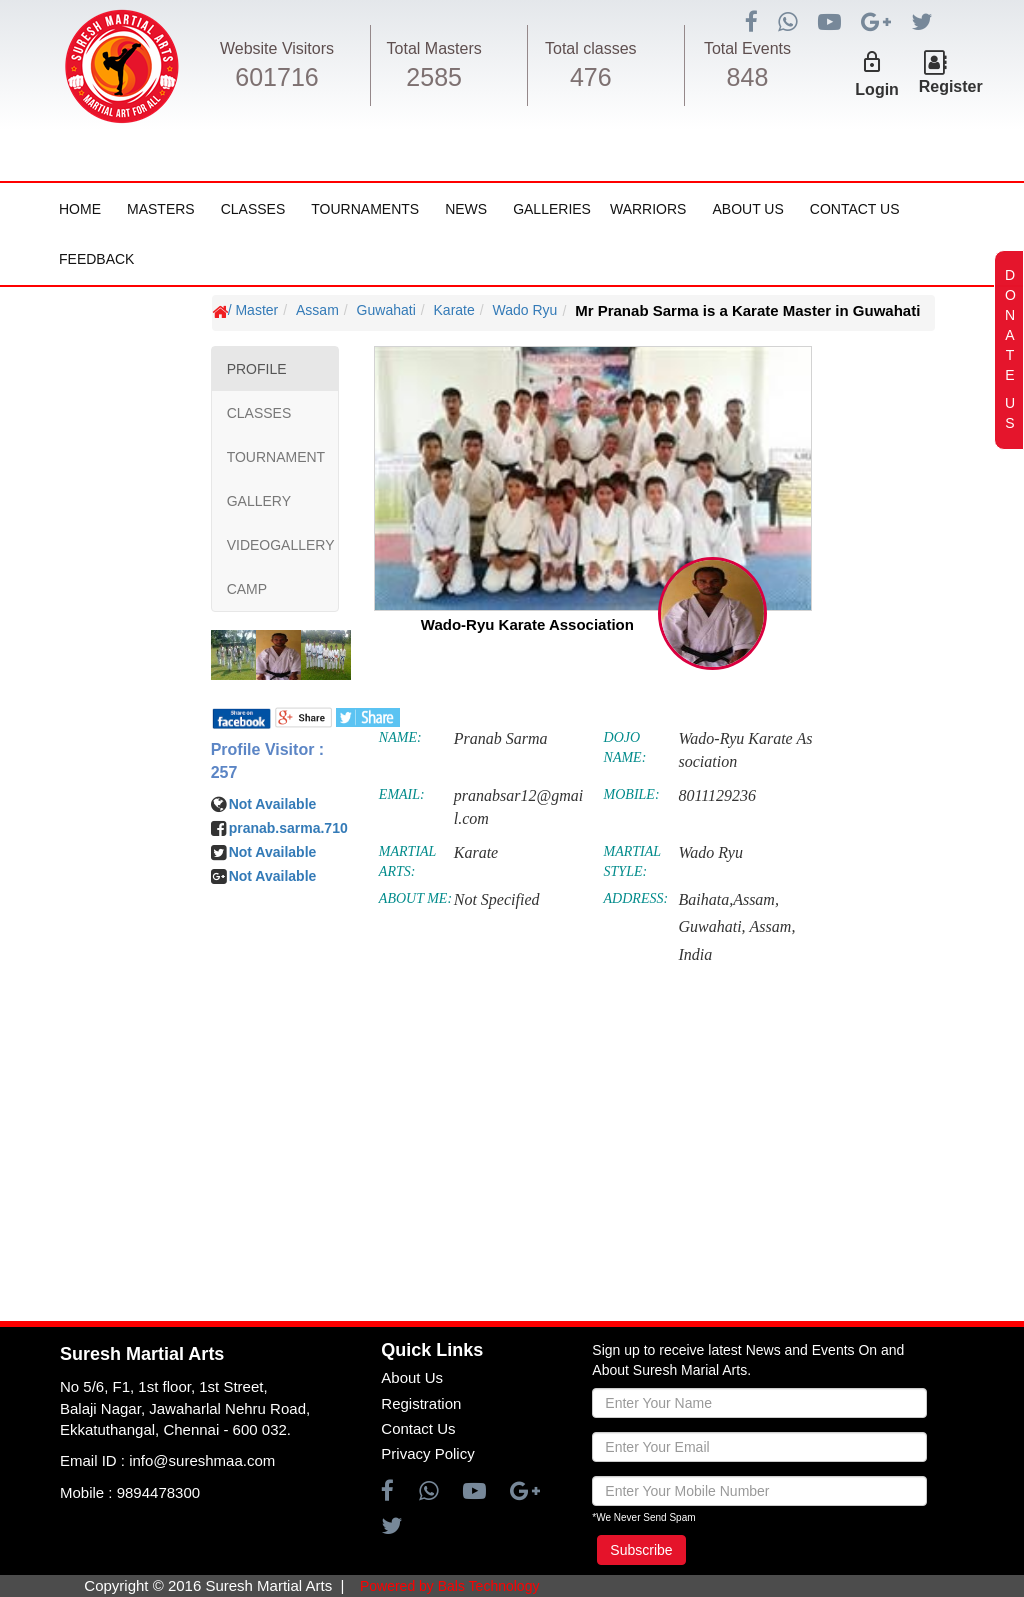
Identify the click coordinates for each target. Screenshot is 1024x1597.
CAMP (247, 589)
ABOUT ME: (415, 898)
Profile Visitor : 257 (268, 761)
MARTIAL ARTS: (407, 861)
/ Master (253, 310)
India (695, 954)
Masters (161, 209)
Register (951, 86)
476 (591, 77)
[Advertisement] (135, 906)
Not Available (273, 804)
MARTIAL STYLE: (632, 861)
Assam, (773, 926)
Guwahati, (711, 926)
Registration (421, 1403)
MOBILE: (632, 794)
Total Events (747, 48)
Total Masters (434, 48)
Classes (253, 209)
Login (877, 89)
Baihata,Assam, (728, 899)
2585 (434, 77)
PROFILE (257, 369)
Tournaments (365, 209)
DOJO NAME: (625, 747)
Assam (317, 310)
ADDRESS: (636, 898)
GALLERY (259, 501)
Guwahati (386, 310)
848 (748, 77)
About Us (747, 209)
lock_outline (872, 62)
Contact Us (855, 209)
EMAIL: (402, 794)
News (466, 209)
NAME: (400, 737)
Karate (454, 310)
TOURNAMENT (276, 457)
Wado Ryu (525, 310)
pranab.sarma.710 (288, 828)
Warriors (648, 209)
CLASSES (259, 413)
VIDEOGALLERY (281, 545)
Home (80, 209)
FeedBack (96, 259)
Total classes (591, 48)
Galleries (552, 209)
